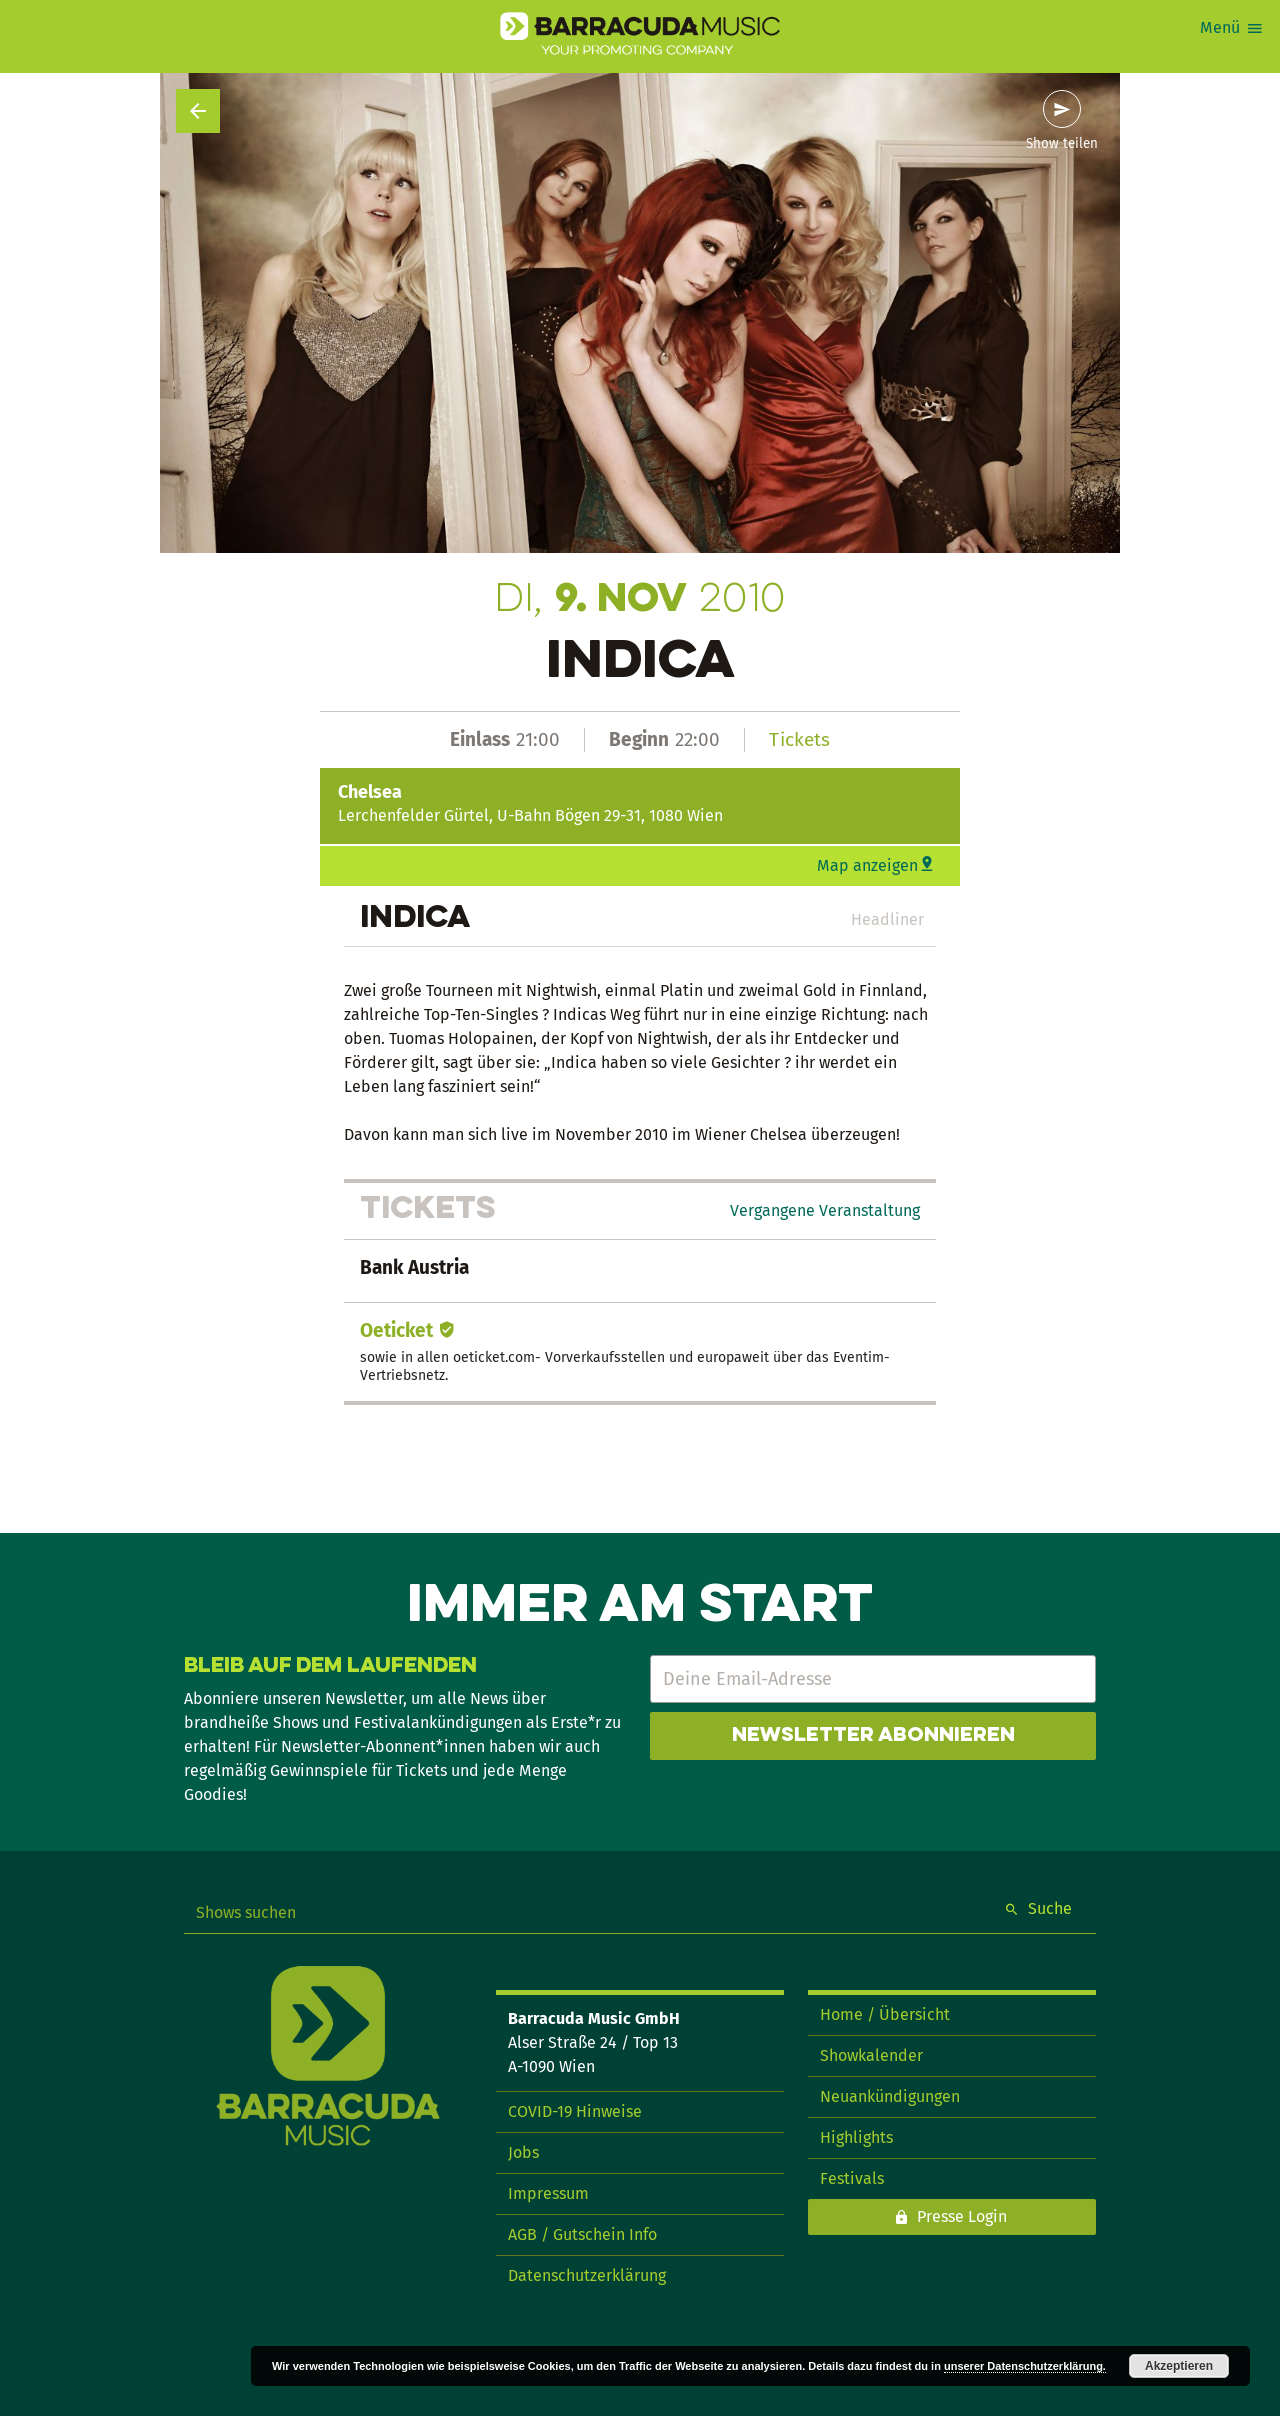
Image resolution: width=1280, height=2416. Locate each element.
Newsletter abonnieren (873, 1736)
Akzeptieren (1179, 2366)
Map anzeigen (867, 865)
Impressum (548, 2193)
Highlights (856, 2137)
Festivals (852, 2178)
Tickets (799, 739)
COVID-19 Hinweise (575, 2111)
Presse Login (962, 2216)
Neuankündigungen (890, 2096)
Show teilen (1062, 144)
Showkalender (871, 2055)
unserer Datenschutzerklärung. (1025, 2366)
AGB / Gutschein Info (582, 2234)
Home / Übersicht (885, 2014)
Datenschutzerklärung (587, 2275)
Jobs (523, 2152)
